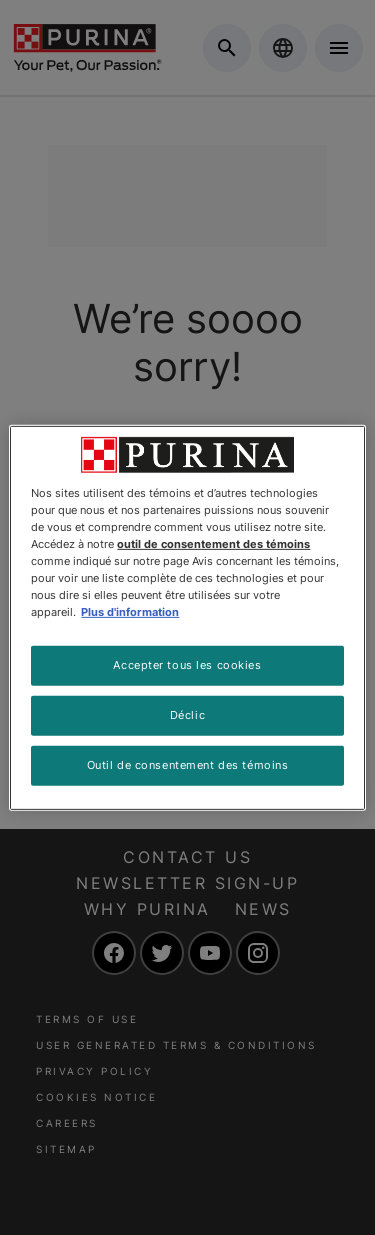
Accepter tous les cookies (187, 665)
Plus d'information (130, 612)
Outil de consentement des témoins (188, 765)
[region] (187, 617)
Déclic (187, 715)
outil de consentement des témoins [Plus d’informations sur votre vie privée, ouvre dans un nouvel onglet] (213, 544)
